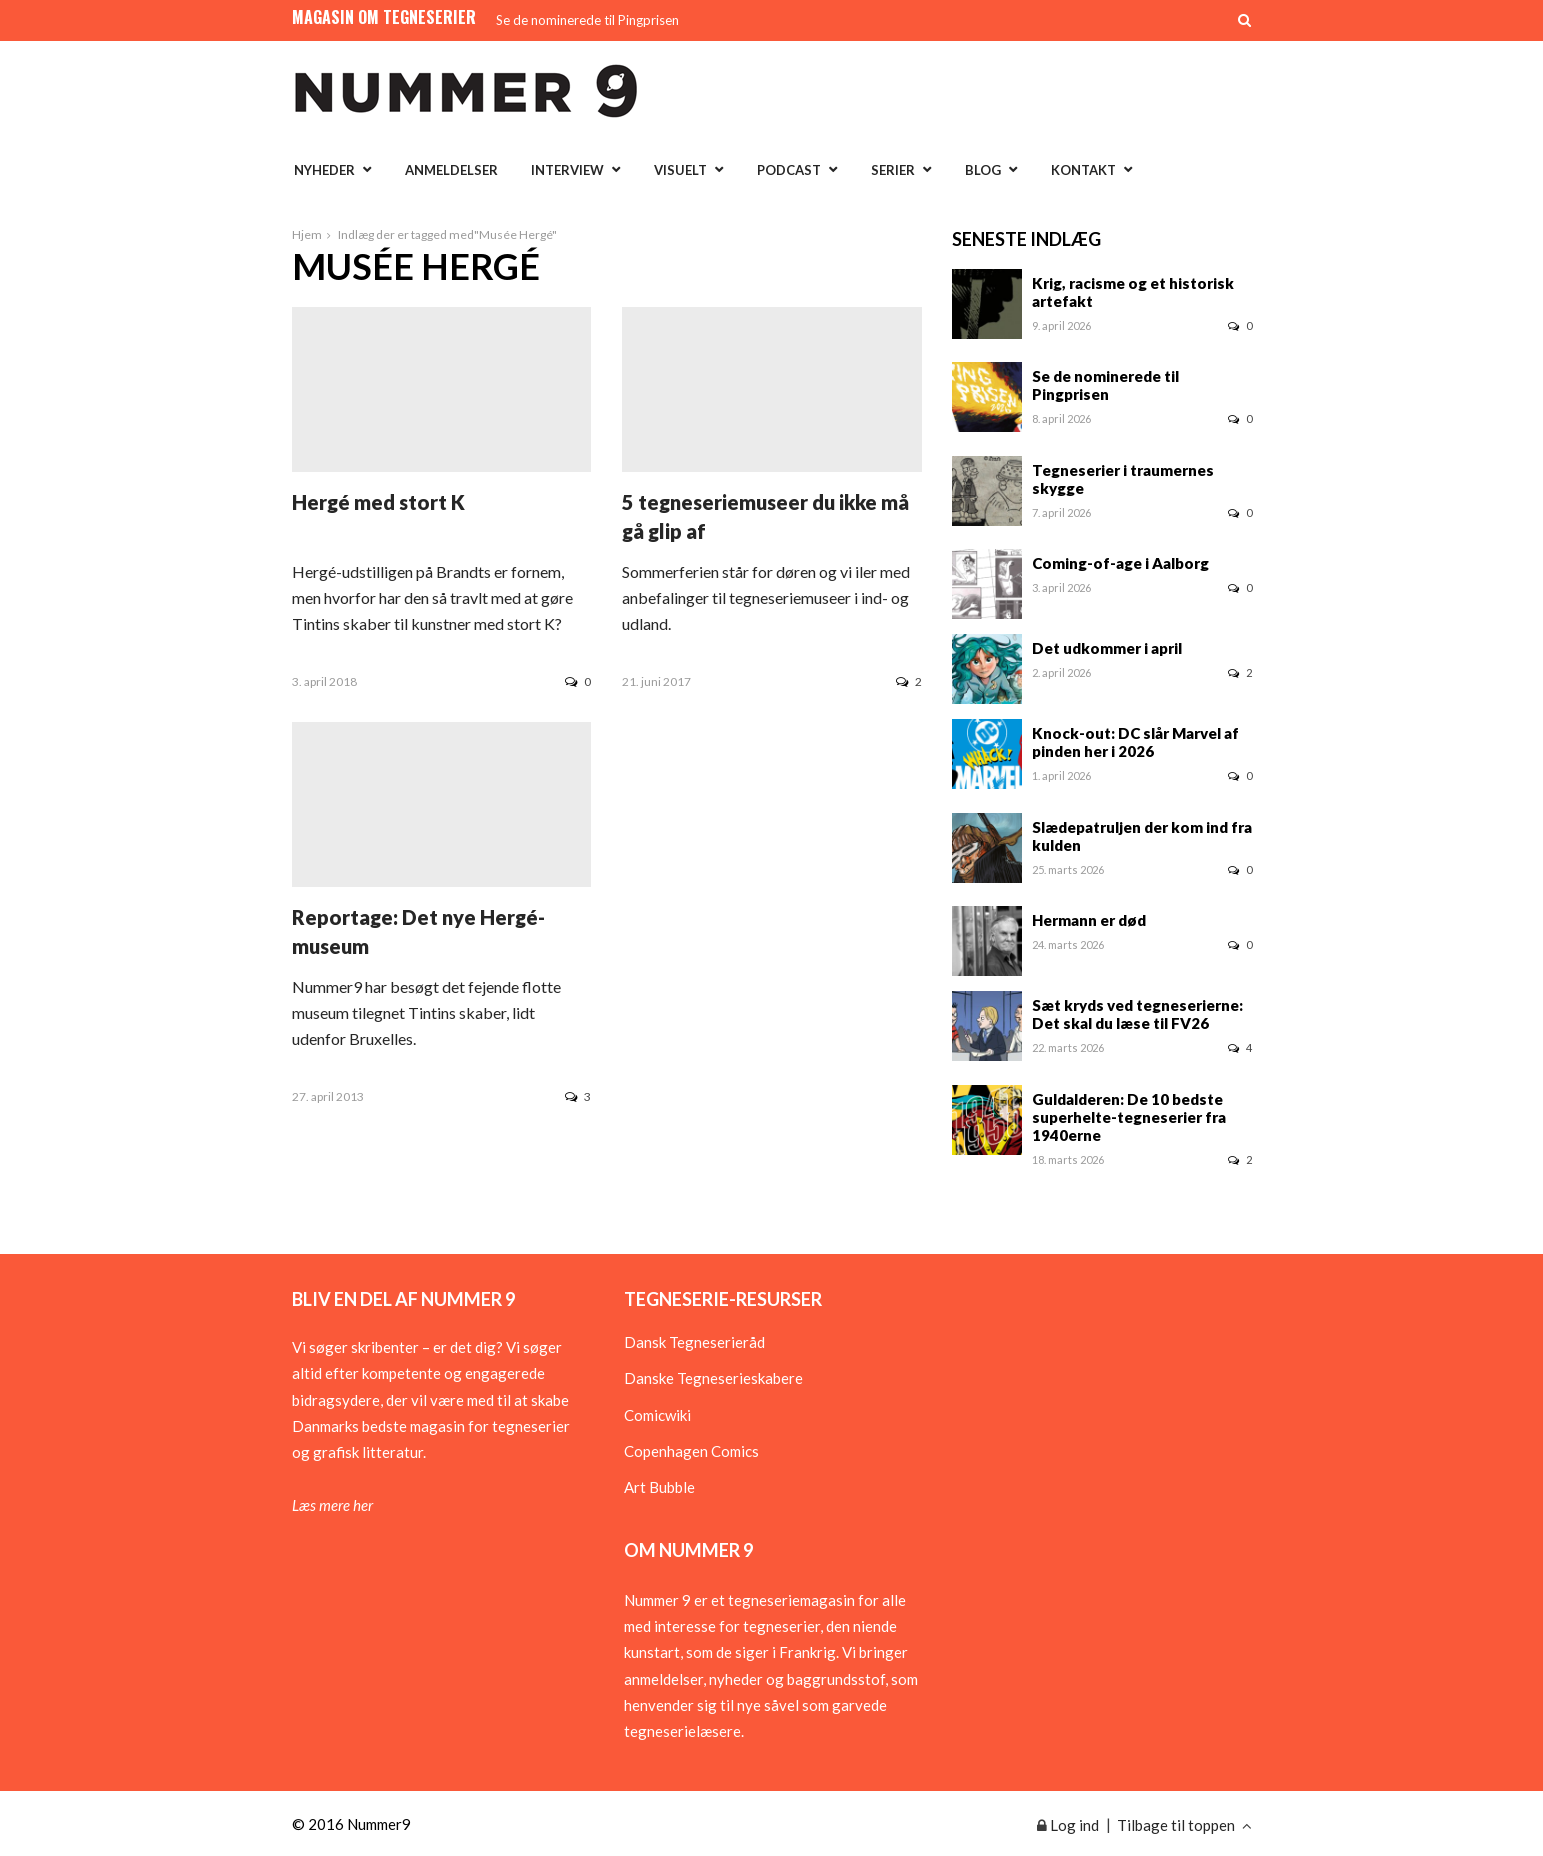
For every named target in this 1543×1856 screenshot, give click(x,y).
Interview (567, 170)
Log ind (1068, 1825)
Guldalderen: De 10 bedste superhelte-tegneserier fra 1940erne (1129, 1117)
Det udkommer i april (1107, 648)
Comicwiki (657, 1415)
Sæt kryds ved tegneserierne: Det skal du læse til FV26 (1137, 1014)
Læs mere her (332, 1505)
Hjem (307, 234)
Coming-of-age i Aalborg (1120, 563)
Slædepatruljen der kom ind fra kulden (1142, 836)
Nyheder (324, 170)
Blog (983, 170)
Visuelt (680, 170)
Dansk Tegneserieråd (694, 1342)
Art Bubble (659, 1487)
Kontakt (1083, 170)
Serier (893, 170)
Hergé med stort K (378, 502)
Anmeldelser (451, 170)
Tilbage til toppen (1184, 1825)
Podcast (789, 170)
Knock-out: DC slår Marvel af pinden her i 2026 (1135, 742)
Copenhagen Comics (691, 1451)
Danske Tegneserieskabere (713, 1378)
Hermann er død (1089, 920)
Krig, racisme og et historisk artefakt (1133, 292)
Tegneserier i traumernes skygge (1123, 479)
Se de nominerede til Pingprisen (587, 20)
